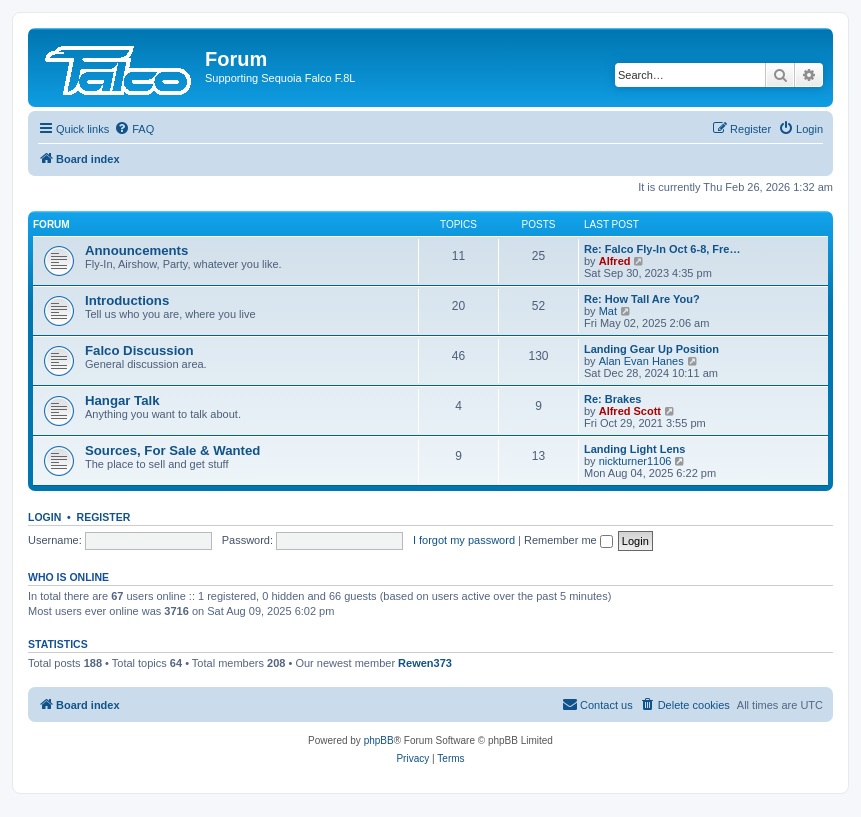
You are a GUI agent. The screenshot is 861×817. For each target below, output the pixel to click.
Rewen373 (425, 663)
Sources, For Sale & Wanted (172, 450)
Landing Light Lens (634, 449)
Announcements (136, 250)
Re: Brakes (612, 399)
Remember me (568, 540)
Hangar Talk (122, 400)
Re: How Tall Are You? (642, 299)
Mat (608, 311)
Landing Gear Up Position (651, 349)
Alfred (615, 261)
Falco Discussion (139, 350)
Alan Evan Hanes (641, 361)
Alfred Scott (630, 411)
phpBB (379, 740)
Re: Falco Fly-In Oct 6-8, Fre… (662, 249)
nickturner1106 (635, 461)
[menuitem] (134, 129)
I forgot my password (464, 540)
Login (44, 517)
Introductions (127, 300)
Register (104, 517)
